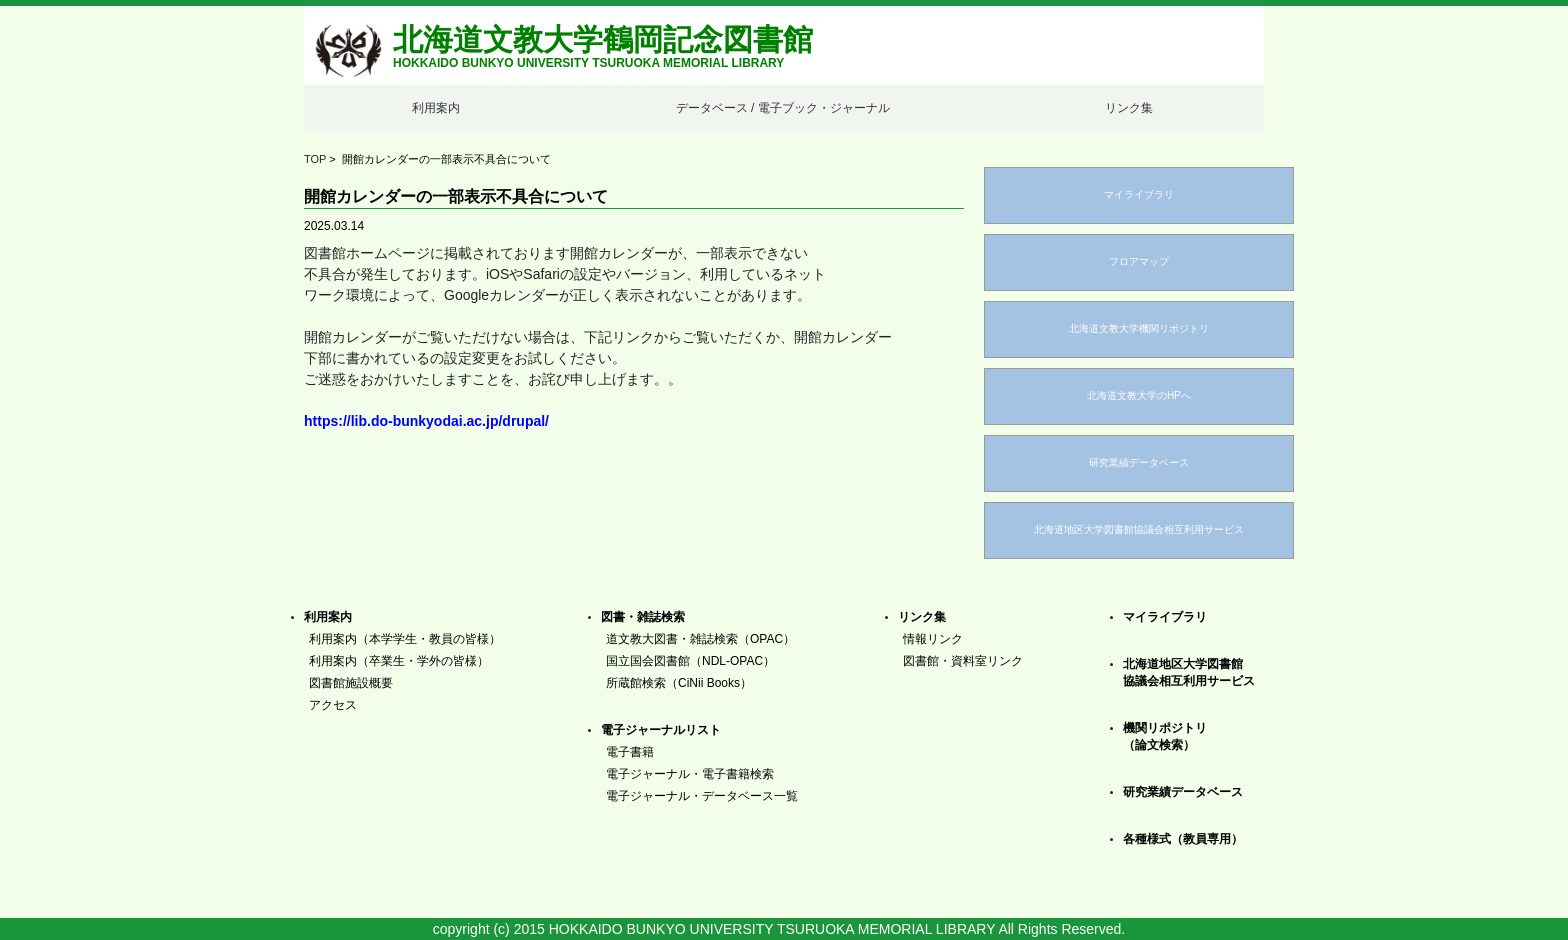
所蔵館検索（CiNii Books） (679, 683)
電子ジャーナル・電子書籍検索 (690, 774)
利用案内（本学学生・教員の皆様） (405, 639)
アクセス (333, 705)
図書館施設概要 (351, 683)
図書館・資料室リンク (963, 661)
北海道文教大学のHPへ (1139, 395)
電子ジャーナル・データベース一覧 (702, 796)
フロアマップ (1139, 261)
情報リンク (933, 639)
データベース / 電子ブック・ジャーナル (783, 108)
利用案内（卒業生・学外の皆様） (399, 661)
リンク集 (1129, 108)
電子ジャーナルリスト (661, 730)
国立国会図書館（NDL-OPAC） (690, 661)
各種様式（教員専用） (1183, 839)
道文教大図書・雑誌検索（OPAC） (700, 639)
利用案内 (436, 108)
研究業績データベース (1139, 462)
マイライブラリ (1139, 194)
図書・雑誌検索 (643, 617)
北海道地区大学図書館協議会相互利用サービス (1139, 529)
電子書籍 (630, 752)
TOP (315, 159)
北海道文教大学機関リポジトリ (1139, 328)
